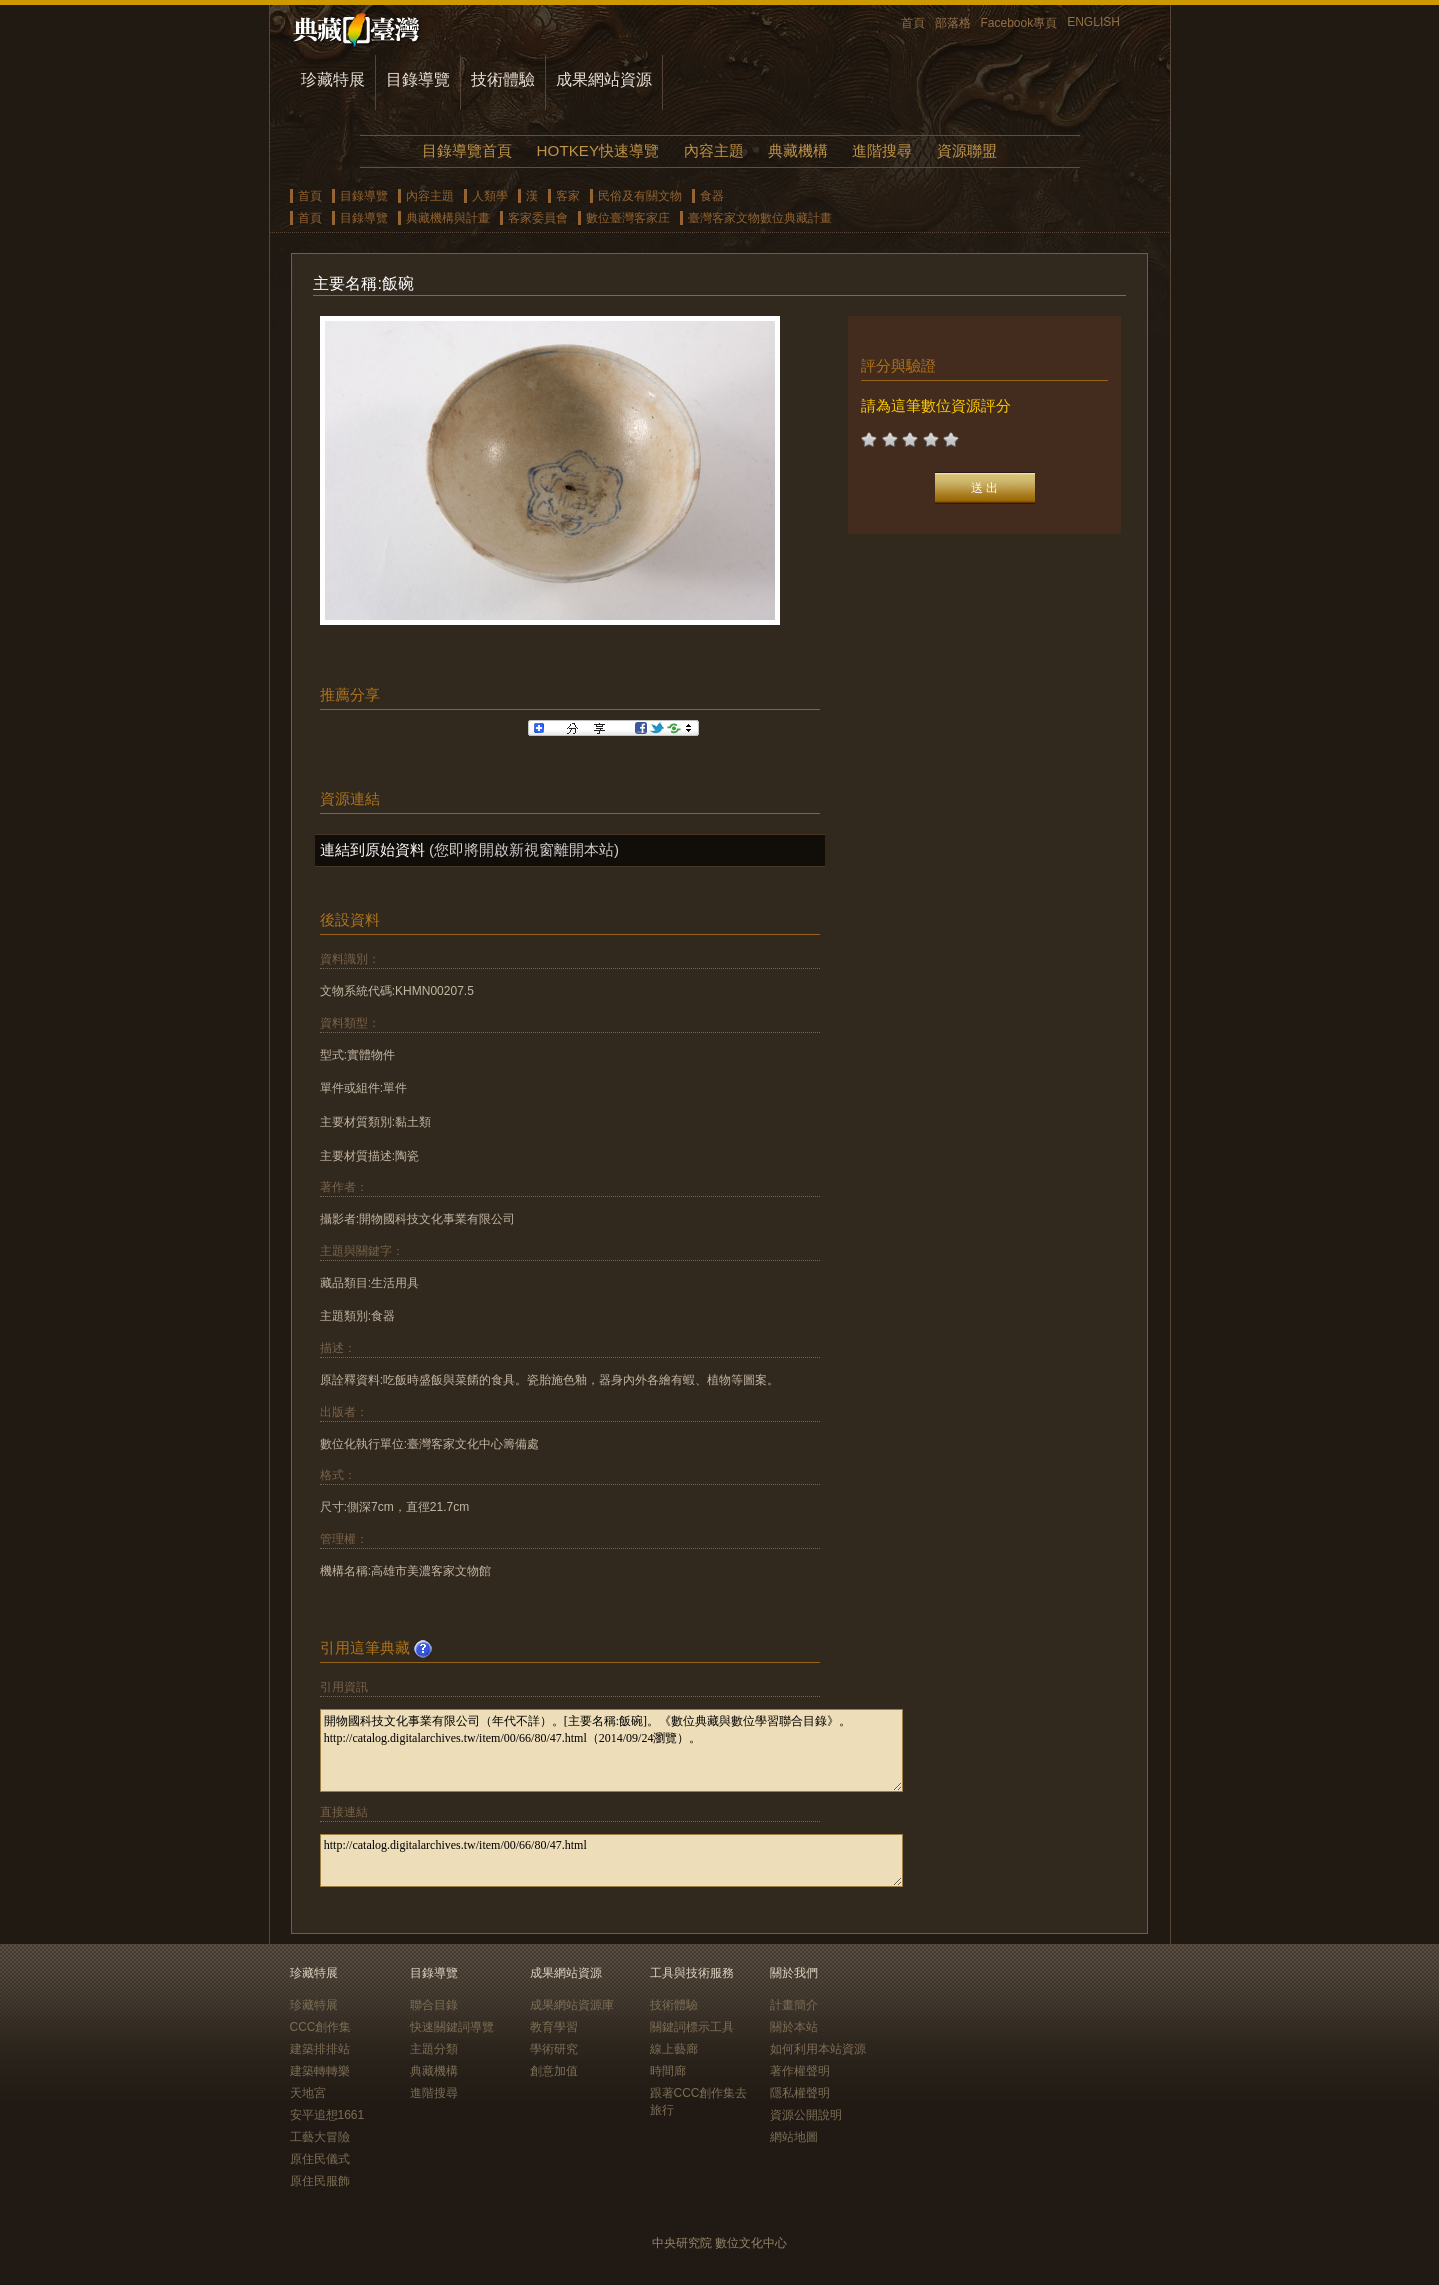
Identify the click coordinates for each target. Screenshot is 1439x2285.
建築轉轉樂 (320, 2071)
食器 (712, 196)
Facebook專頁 (1019, 23)
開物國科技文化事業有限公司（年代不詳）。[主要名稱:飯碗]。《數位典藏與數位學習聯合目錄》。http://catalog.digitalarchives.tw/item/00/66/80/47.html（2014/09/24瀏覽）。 (611, 1750)
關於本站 (794, 2027)
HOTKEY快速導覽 (598, 150)
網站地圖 (794, 2137)
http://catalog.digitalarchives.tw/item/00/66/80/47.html (611, 1860)
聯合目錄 (434, 2005)
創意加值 (554, 2071)
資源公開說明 (806, 2115)
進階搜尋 (882, 150)
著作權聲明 (800, 2071)
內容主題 (714, 150)
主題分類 (434, 2049)
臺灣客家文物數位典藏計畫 (760, 218)
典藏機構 (798, 150)
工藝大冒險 (320, 2137)
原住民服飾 (320, 2181)
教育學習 (554, 2027)
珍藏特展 (333, 79)
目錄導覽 (418, 79)
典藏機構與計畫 (448, 218)
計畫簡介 (794, 2005)
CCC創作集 (321, 2027)
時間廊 (668, 2071)
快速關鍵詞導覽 (452, 2027)
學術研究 (554, 2049)
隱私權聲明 (800, 2093)
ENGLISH (1093, 22)
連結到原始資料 (372, 849)
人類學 (490, 196)
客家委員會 (538, 218)
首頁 (913, 23)
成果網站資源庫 (572, 2005)
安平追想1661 (327, 2115)
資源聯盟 (967, 150)
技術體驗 (503, 79)
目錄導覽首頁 (467, 150)
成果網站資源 (604, 79)
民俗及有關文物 (640, 196)
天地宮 (308, 2093)
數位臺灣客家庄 (628, 218)
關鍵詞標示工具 (692, 2027)
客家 (568, 196)
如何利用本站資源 (818, 2049)
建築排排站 (320, 2049)
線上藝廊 (674, 2049)
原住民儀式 (320, 2159)
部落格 (953, 23)
